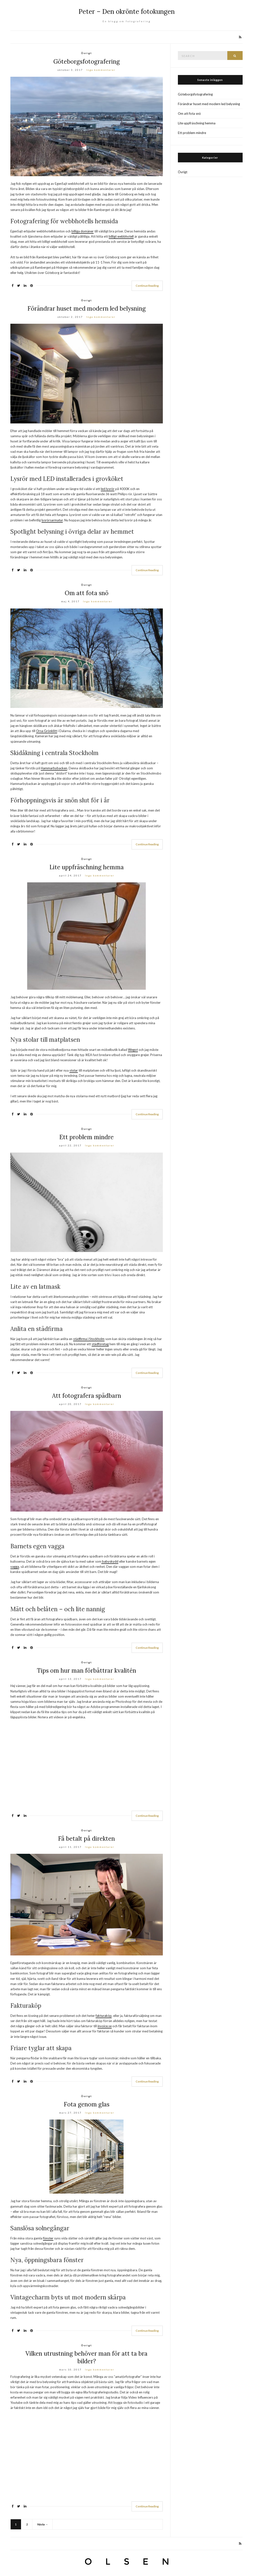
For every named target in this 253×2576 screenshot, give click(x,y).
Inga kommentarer (100, 69)
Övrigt (86, 53)
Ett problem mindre (86, 1137)
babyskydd (109, 1561)
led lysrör (107, 489)
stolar (73, 1070)
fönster (48, 2238)
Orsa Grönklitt (46, 731)
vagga (14, 1567)
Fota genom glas (86, 2104)
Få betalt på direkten (86, 1838)
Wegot (133, 1050)
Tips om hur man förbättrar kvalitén (86, 1670)
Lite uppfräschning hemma (86, 867)
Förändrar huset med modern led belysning (86, 308)
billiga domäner (82, 231)
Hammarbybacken (54, 768)
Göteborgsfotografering (86, 61)
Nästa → (42, 2524)
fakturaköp (104, 2016)
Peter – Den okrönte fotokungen (127, 11)
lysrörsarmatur (52, 520)
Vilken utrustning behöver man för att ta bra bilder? (86, 2357)
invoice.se (105, 2026)
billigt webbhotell (121, 236)
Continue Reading (147, 285)
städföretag (100, 1344)
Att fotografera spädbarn (86, 1396)
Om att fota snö (86, 593)
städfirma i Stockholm (89, 1339)
